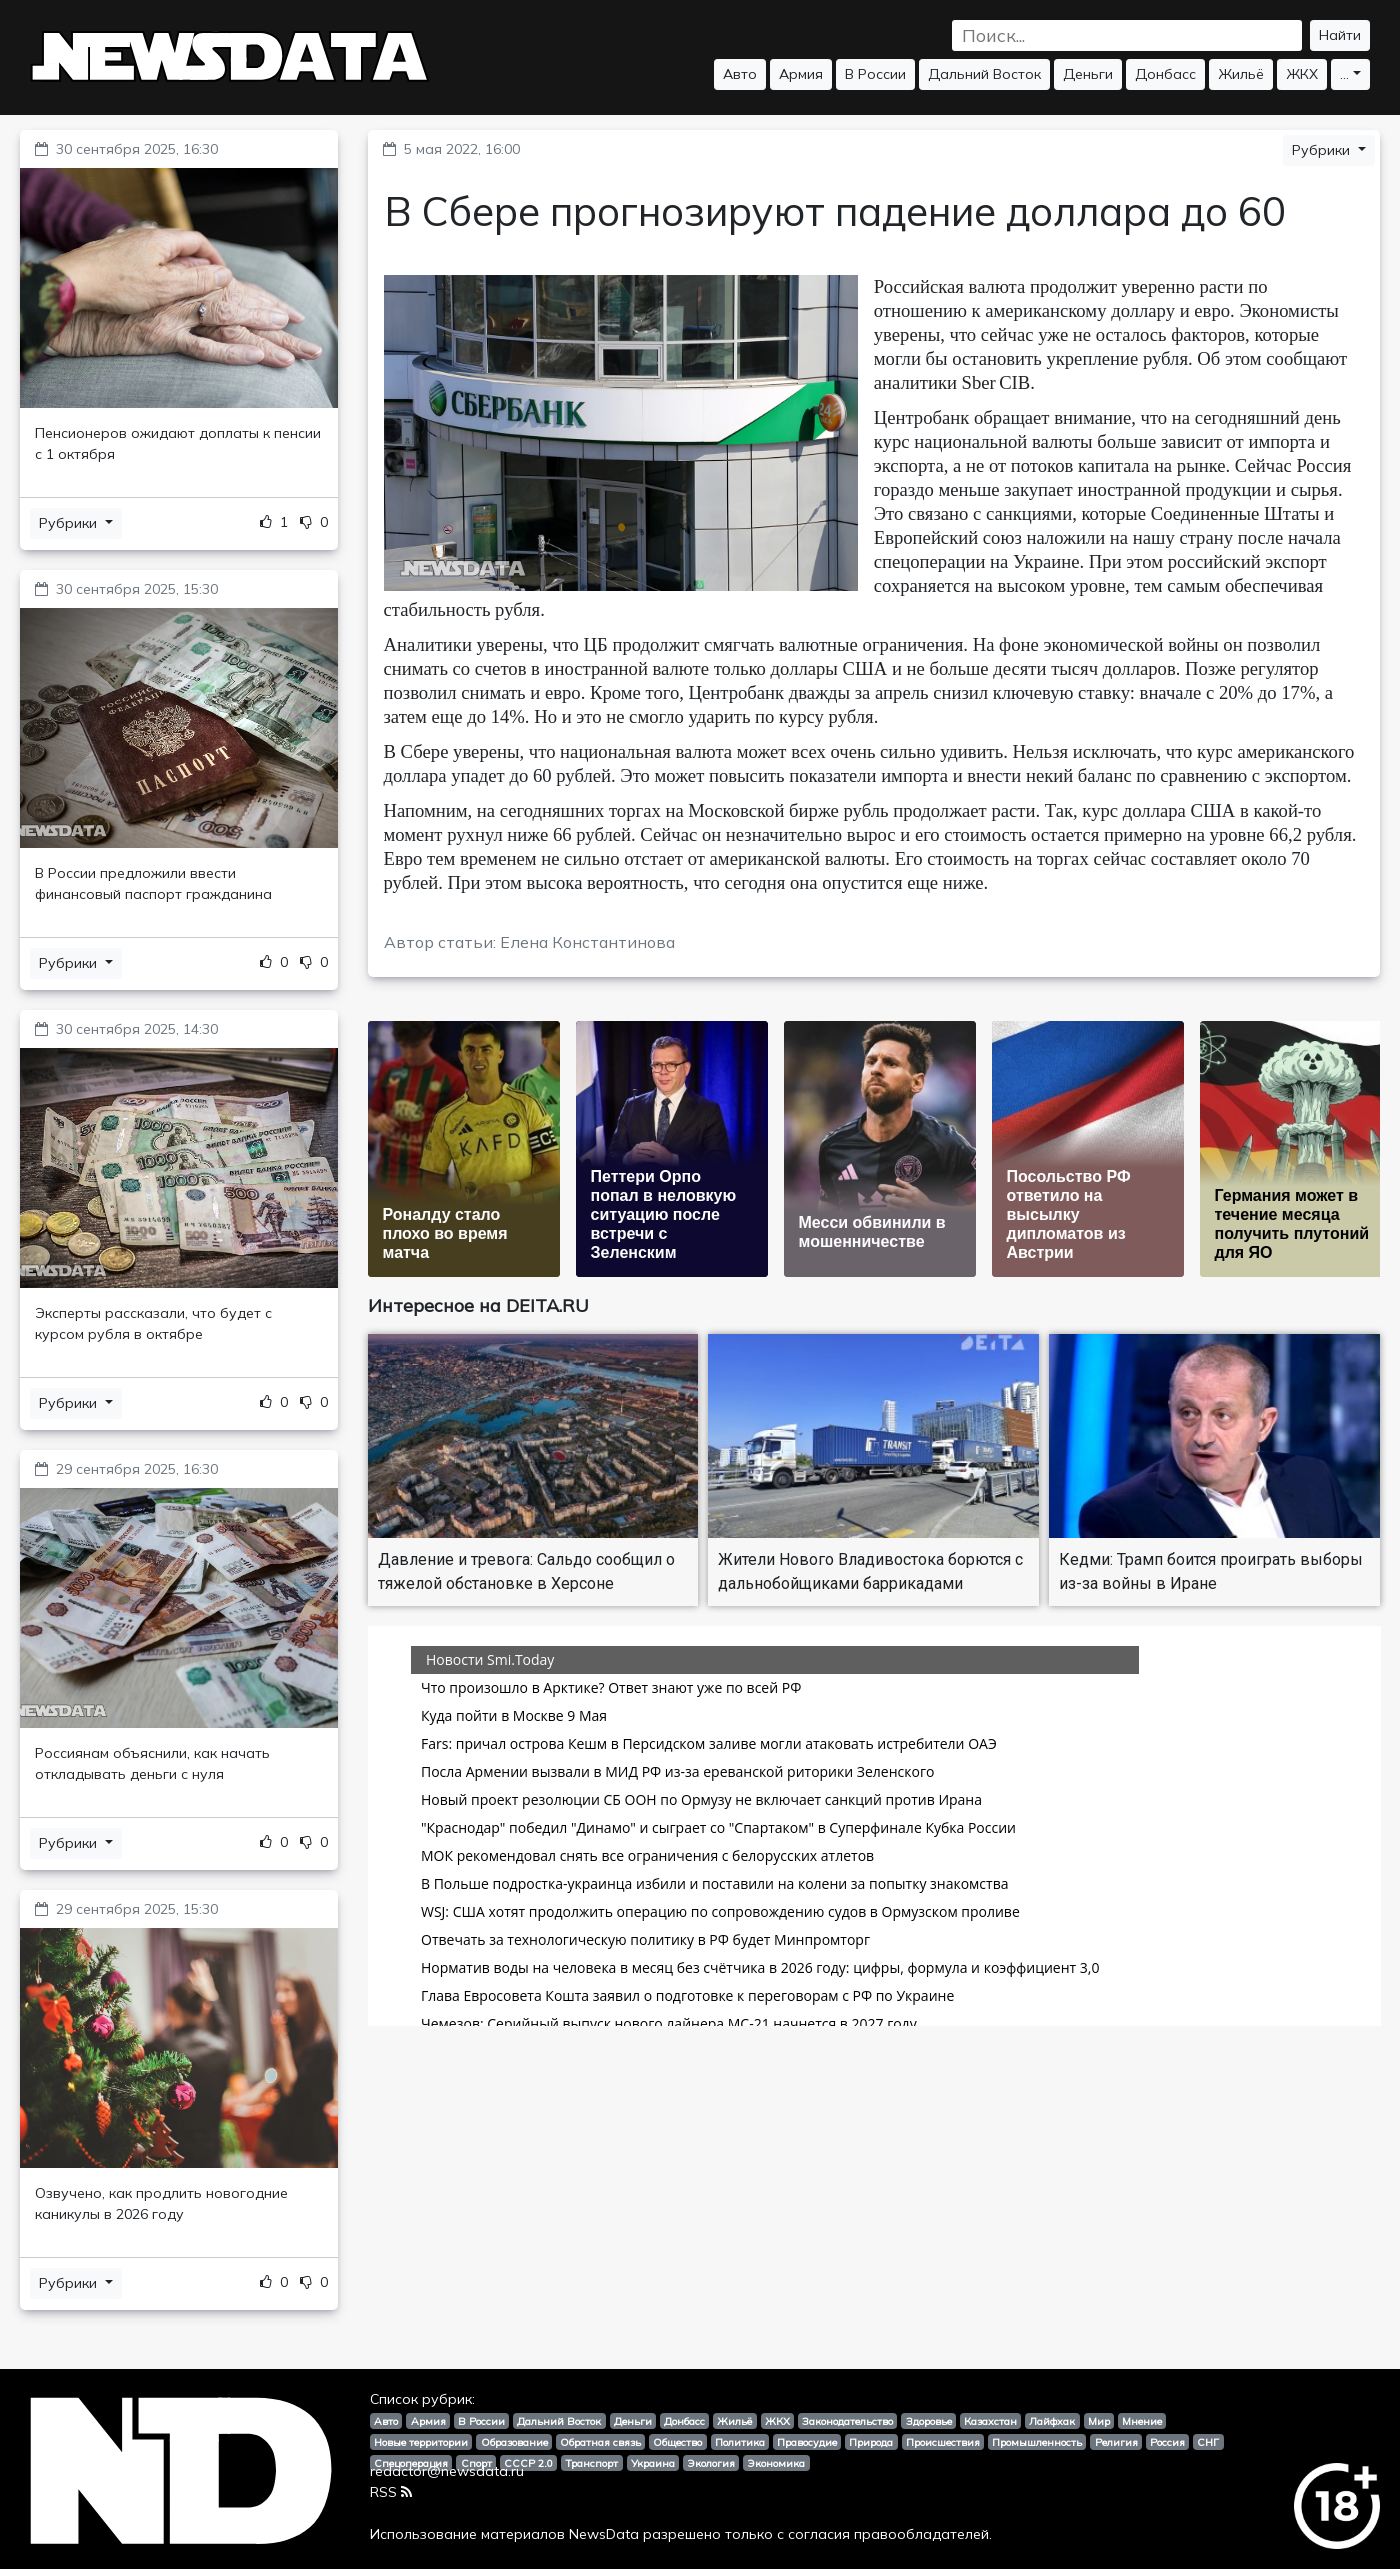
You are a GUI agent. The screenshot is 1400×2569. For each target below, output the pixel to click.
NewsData (604, 2534)
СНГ (1208, 2442)
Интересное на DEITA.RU (478, 1305)
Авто (740, 74)
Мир (1099, 2421)
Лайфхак (1052, 2421)
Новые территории (421, 2442)
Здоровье (929, 2421)
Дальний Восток (984, 74)
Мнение (1142, 2421)
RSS (391, 2492)
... (1344, 74)
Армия (801, 74)
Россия (1167, 2442)
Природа (871, 2442)
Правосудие (807, 2442)
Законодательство (847, 2421)
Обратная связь (600, 2442)
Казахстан (990, 2421)
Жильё (1241, 74)
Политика (740, 2442)
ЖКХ (1302, 74)
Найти (1340, 35)
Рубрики (70, 523)
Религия (1116, 2442)
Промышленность (1037, 2442)
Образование (514, 2442)
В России (875, 74)
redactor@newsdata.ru (447, 2471)
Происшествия (943, 2442)
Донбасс (1165, 74)
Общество (677, 2442)
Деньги (1088, 74)
